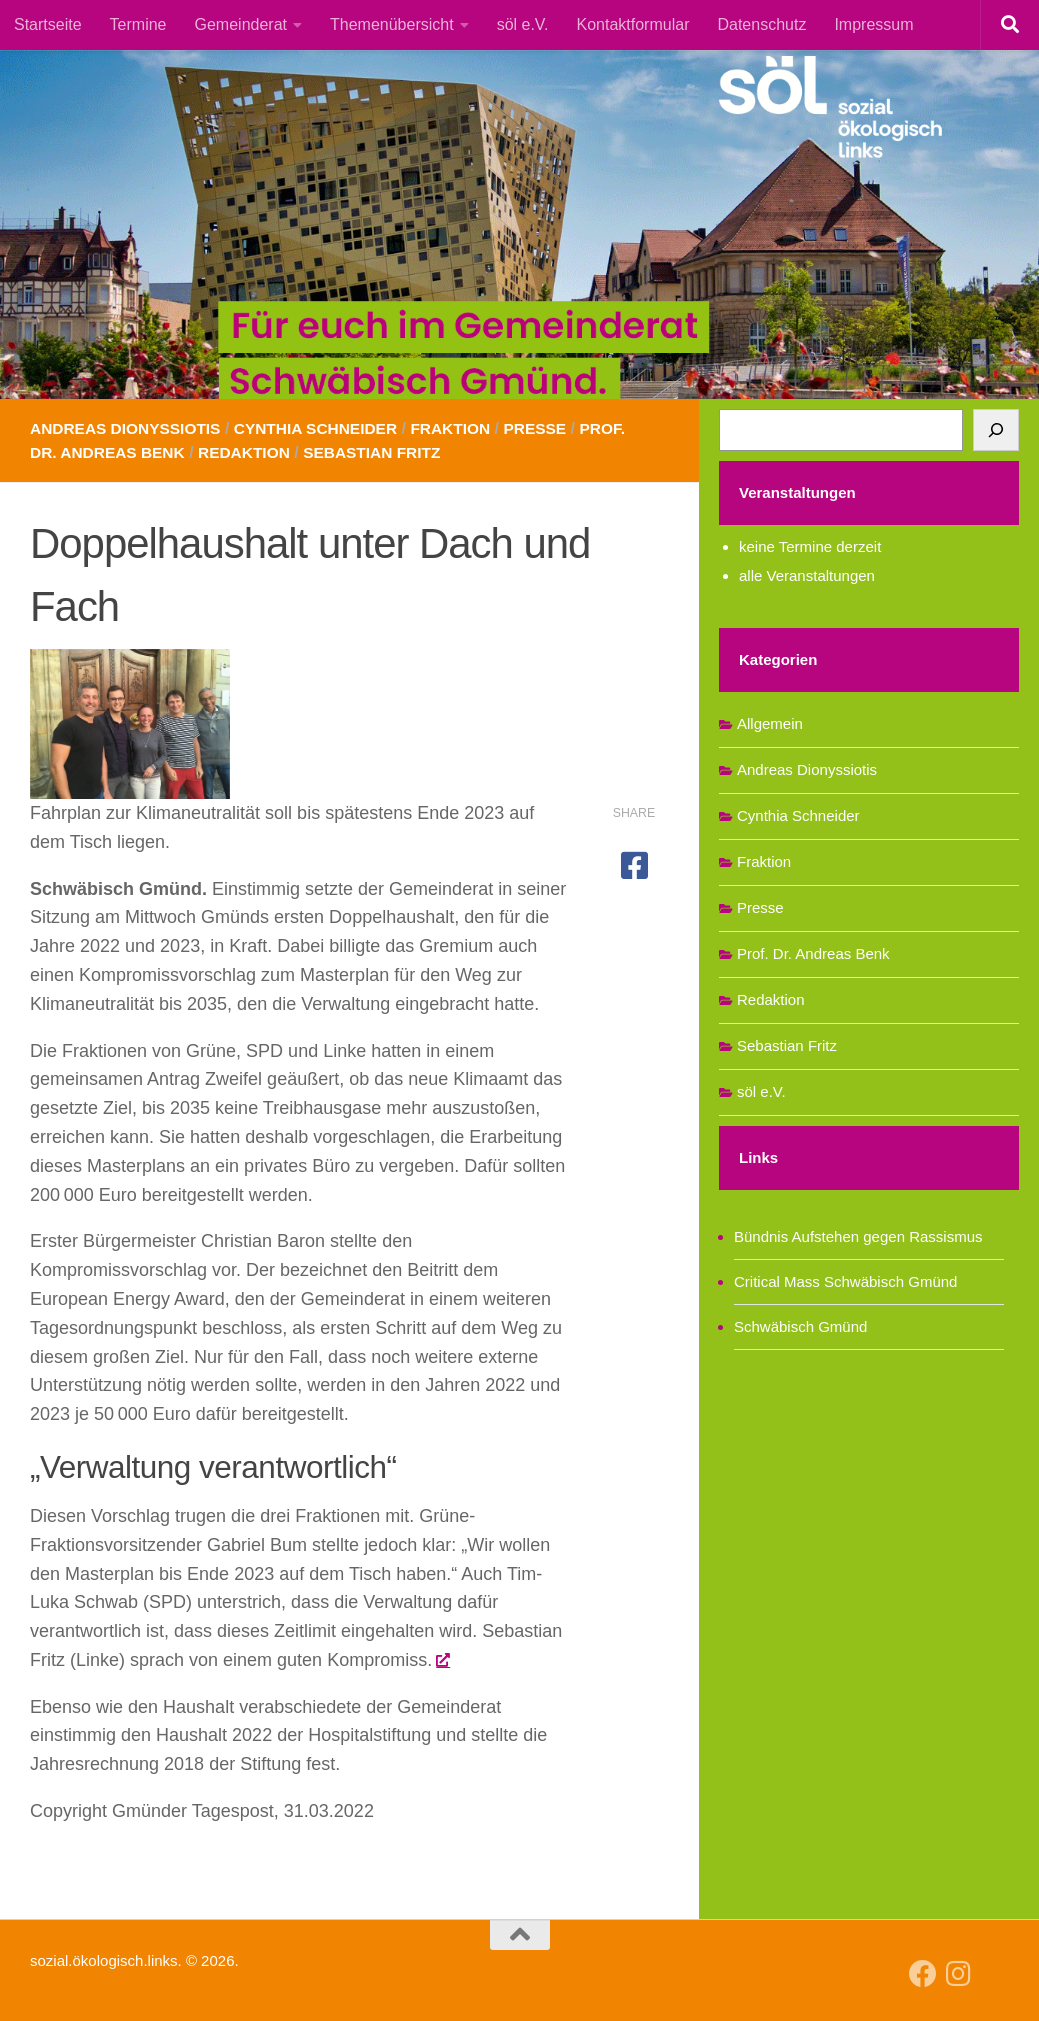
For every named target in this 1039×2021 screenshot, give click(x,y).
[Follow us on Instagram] (959, 1974)
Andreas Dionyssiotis (128, 428)
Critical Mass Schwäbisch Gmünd (845, 1281)
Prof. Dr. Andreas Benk (813, 953)
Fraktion (464, 428)
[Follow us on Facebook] (923, 1974)
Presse (551, 428)
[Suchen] (996, 430)
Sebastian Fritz (383, 452)
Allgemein (770, 723)
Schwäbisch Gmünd (800, 1326)
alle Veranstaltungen (807, 575)
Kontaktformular (633, 24)
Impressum (873, 24)
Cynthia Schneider (325, 428)
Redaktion (251, 452)
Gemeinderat (241, 24)
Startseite (48, 24)
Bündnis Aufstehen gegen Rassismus (858, 1236)
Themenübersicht (392, 24)
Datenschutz (761, 24)
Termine (138, 24)
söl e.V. (523, 24)
